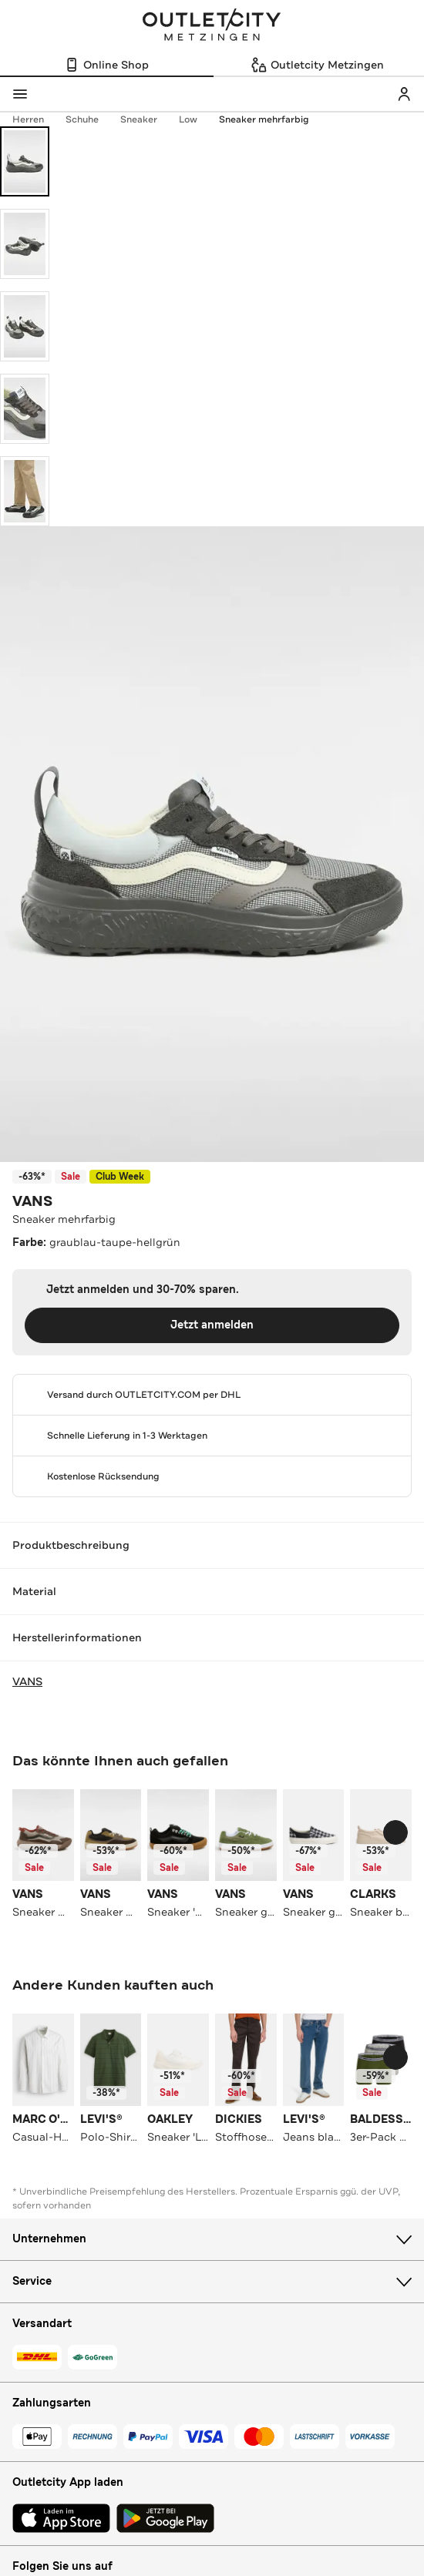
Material (212, 1591)
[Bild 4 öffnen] (24, 409)
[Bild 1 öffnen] (24, 161)
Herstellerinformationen (212, 1637)
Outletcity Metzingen (212, 26)
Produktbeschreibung (212, 1545)
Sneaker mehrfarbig (264, 119)
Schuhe (90, 119)
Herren (35, 119)
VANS (32, 1201)
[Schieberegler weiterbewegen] (395, 1832)
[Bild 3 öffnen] (24, 326)
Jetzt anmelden (212, 1325)
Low (196, 119)
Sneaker (146, 119)
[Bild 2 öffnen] (24, 244)
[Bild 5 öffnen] (24, 491)
